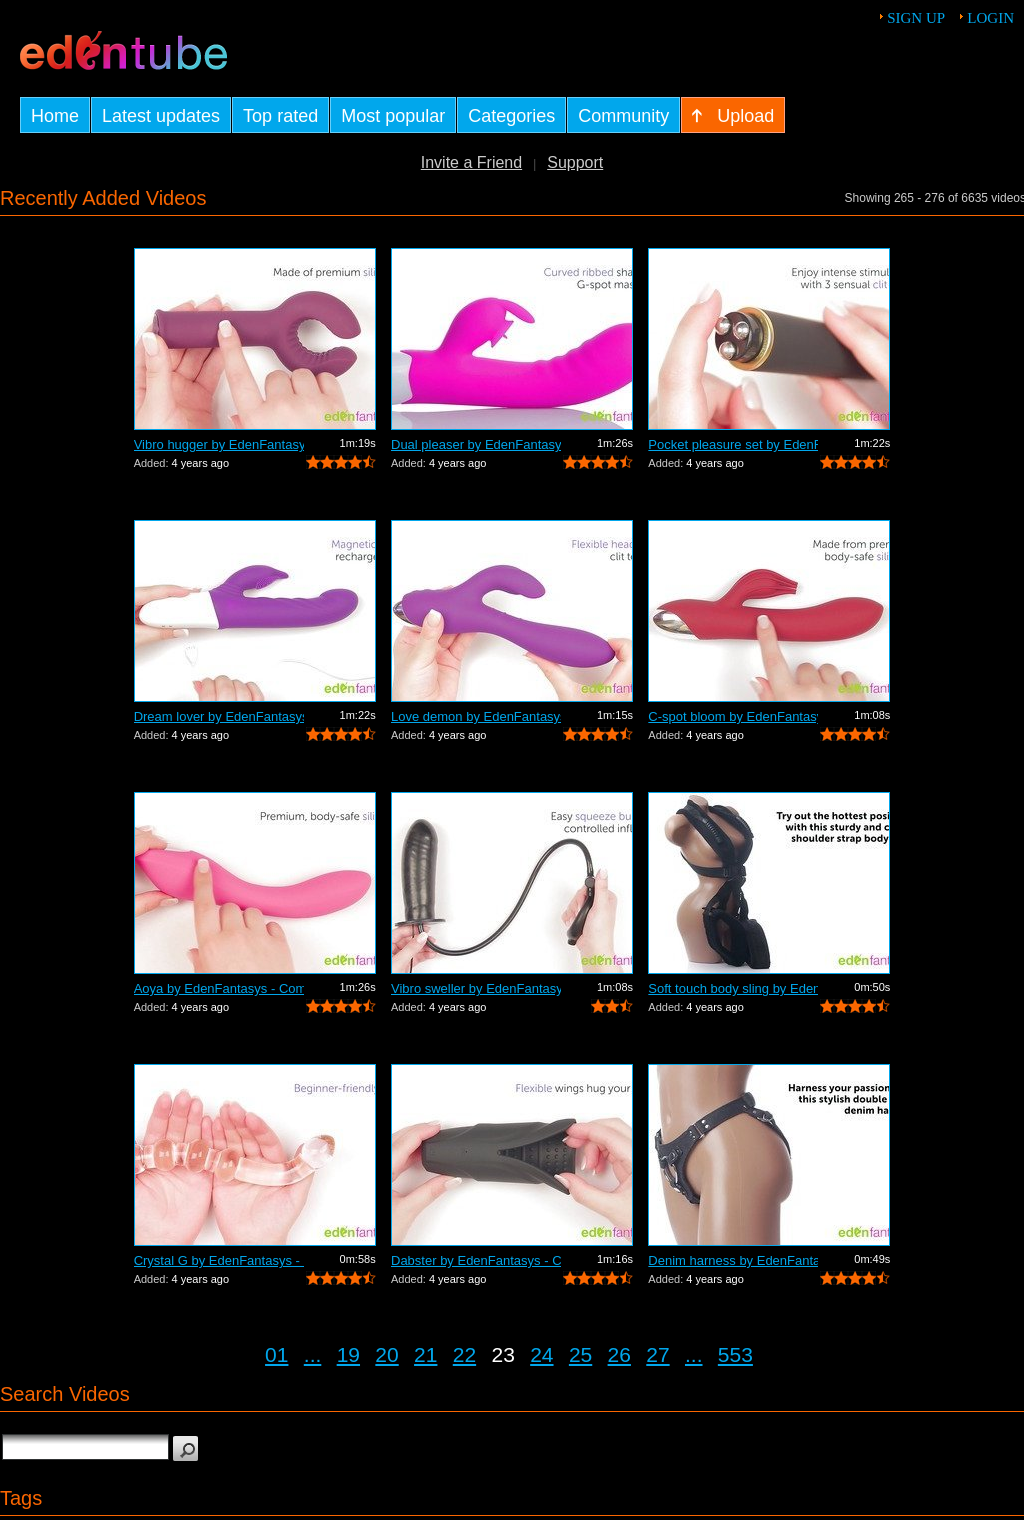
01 (276, 1354)
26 (619, 1354)
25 (580, 1354)
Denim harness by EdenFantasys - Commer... (733, 1260)
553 (735, 1354)
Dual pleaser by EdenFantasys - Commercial (476, 444)
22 (464, 1354)
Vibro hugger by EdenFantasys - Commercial (219, 444)
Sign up (916, 18)
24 (541, 1354)
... (313, 1354)
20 (386, 1354)
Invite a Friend (471, 162)
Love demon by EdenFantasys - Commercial (476, 716)
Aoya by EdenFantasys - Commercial (219, 988)
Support (575, 162)
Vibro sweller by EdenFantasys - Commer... (476, 988)
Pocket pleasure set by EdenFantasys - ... (733, 444)
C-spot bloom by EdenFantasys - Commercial (733, 716)
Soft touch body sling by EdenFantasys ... (733, 988)
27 (657, 1354)
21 (425, 1354)
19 (348, 1354)
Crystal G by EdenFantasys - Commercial (219, 1260)
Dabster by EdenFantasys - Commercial (476, 1260)
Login (990, 18)
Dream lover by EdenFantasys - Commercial (219, 716)
